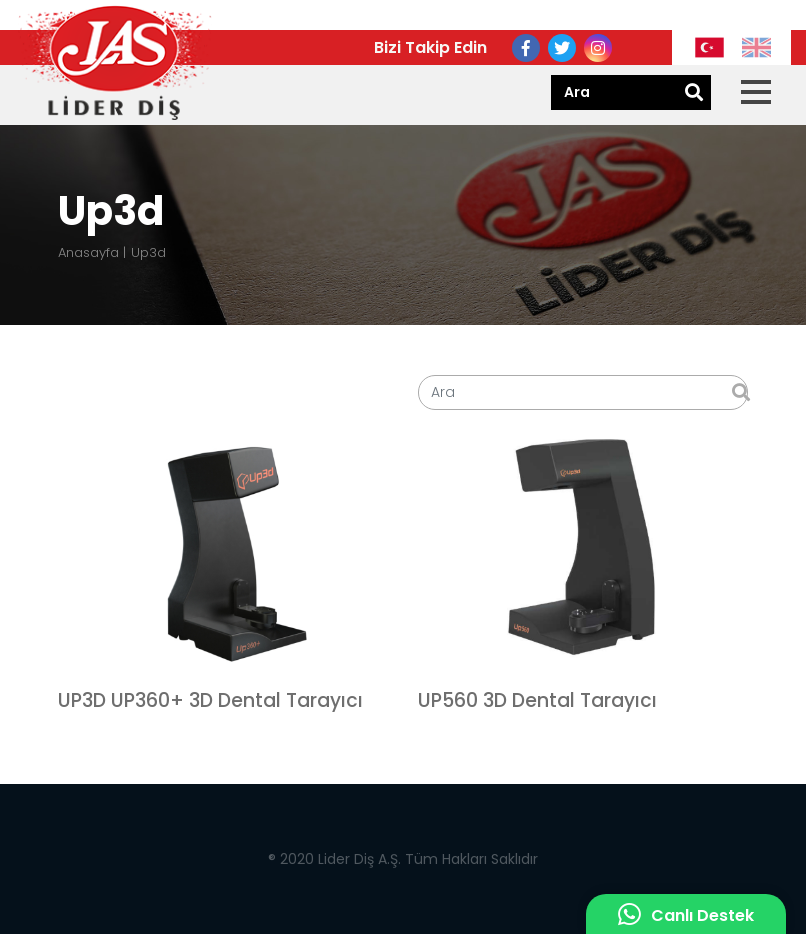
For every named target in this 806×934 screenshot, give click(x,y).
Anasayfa (88, 252)
